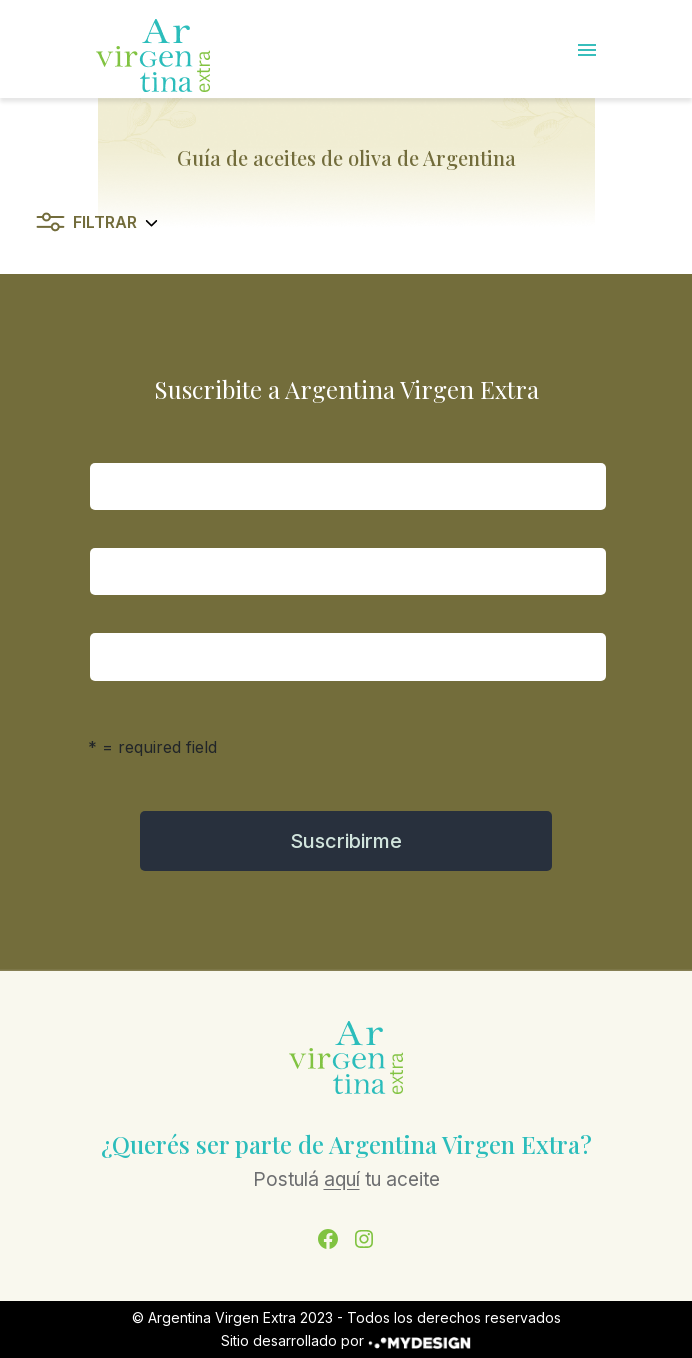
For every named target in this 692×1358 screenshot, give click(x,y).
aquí (342, 1179)
